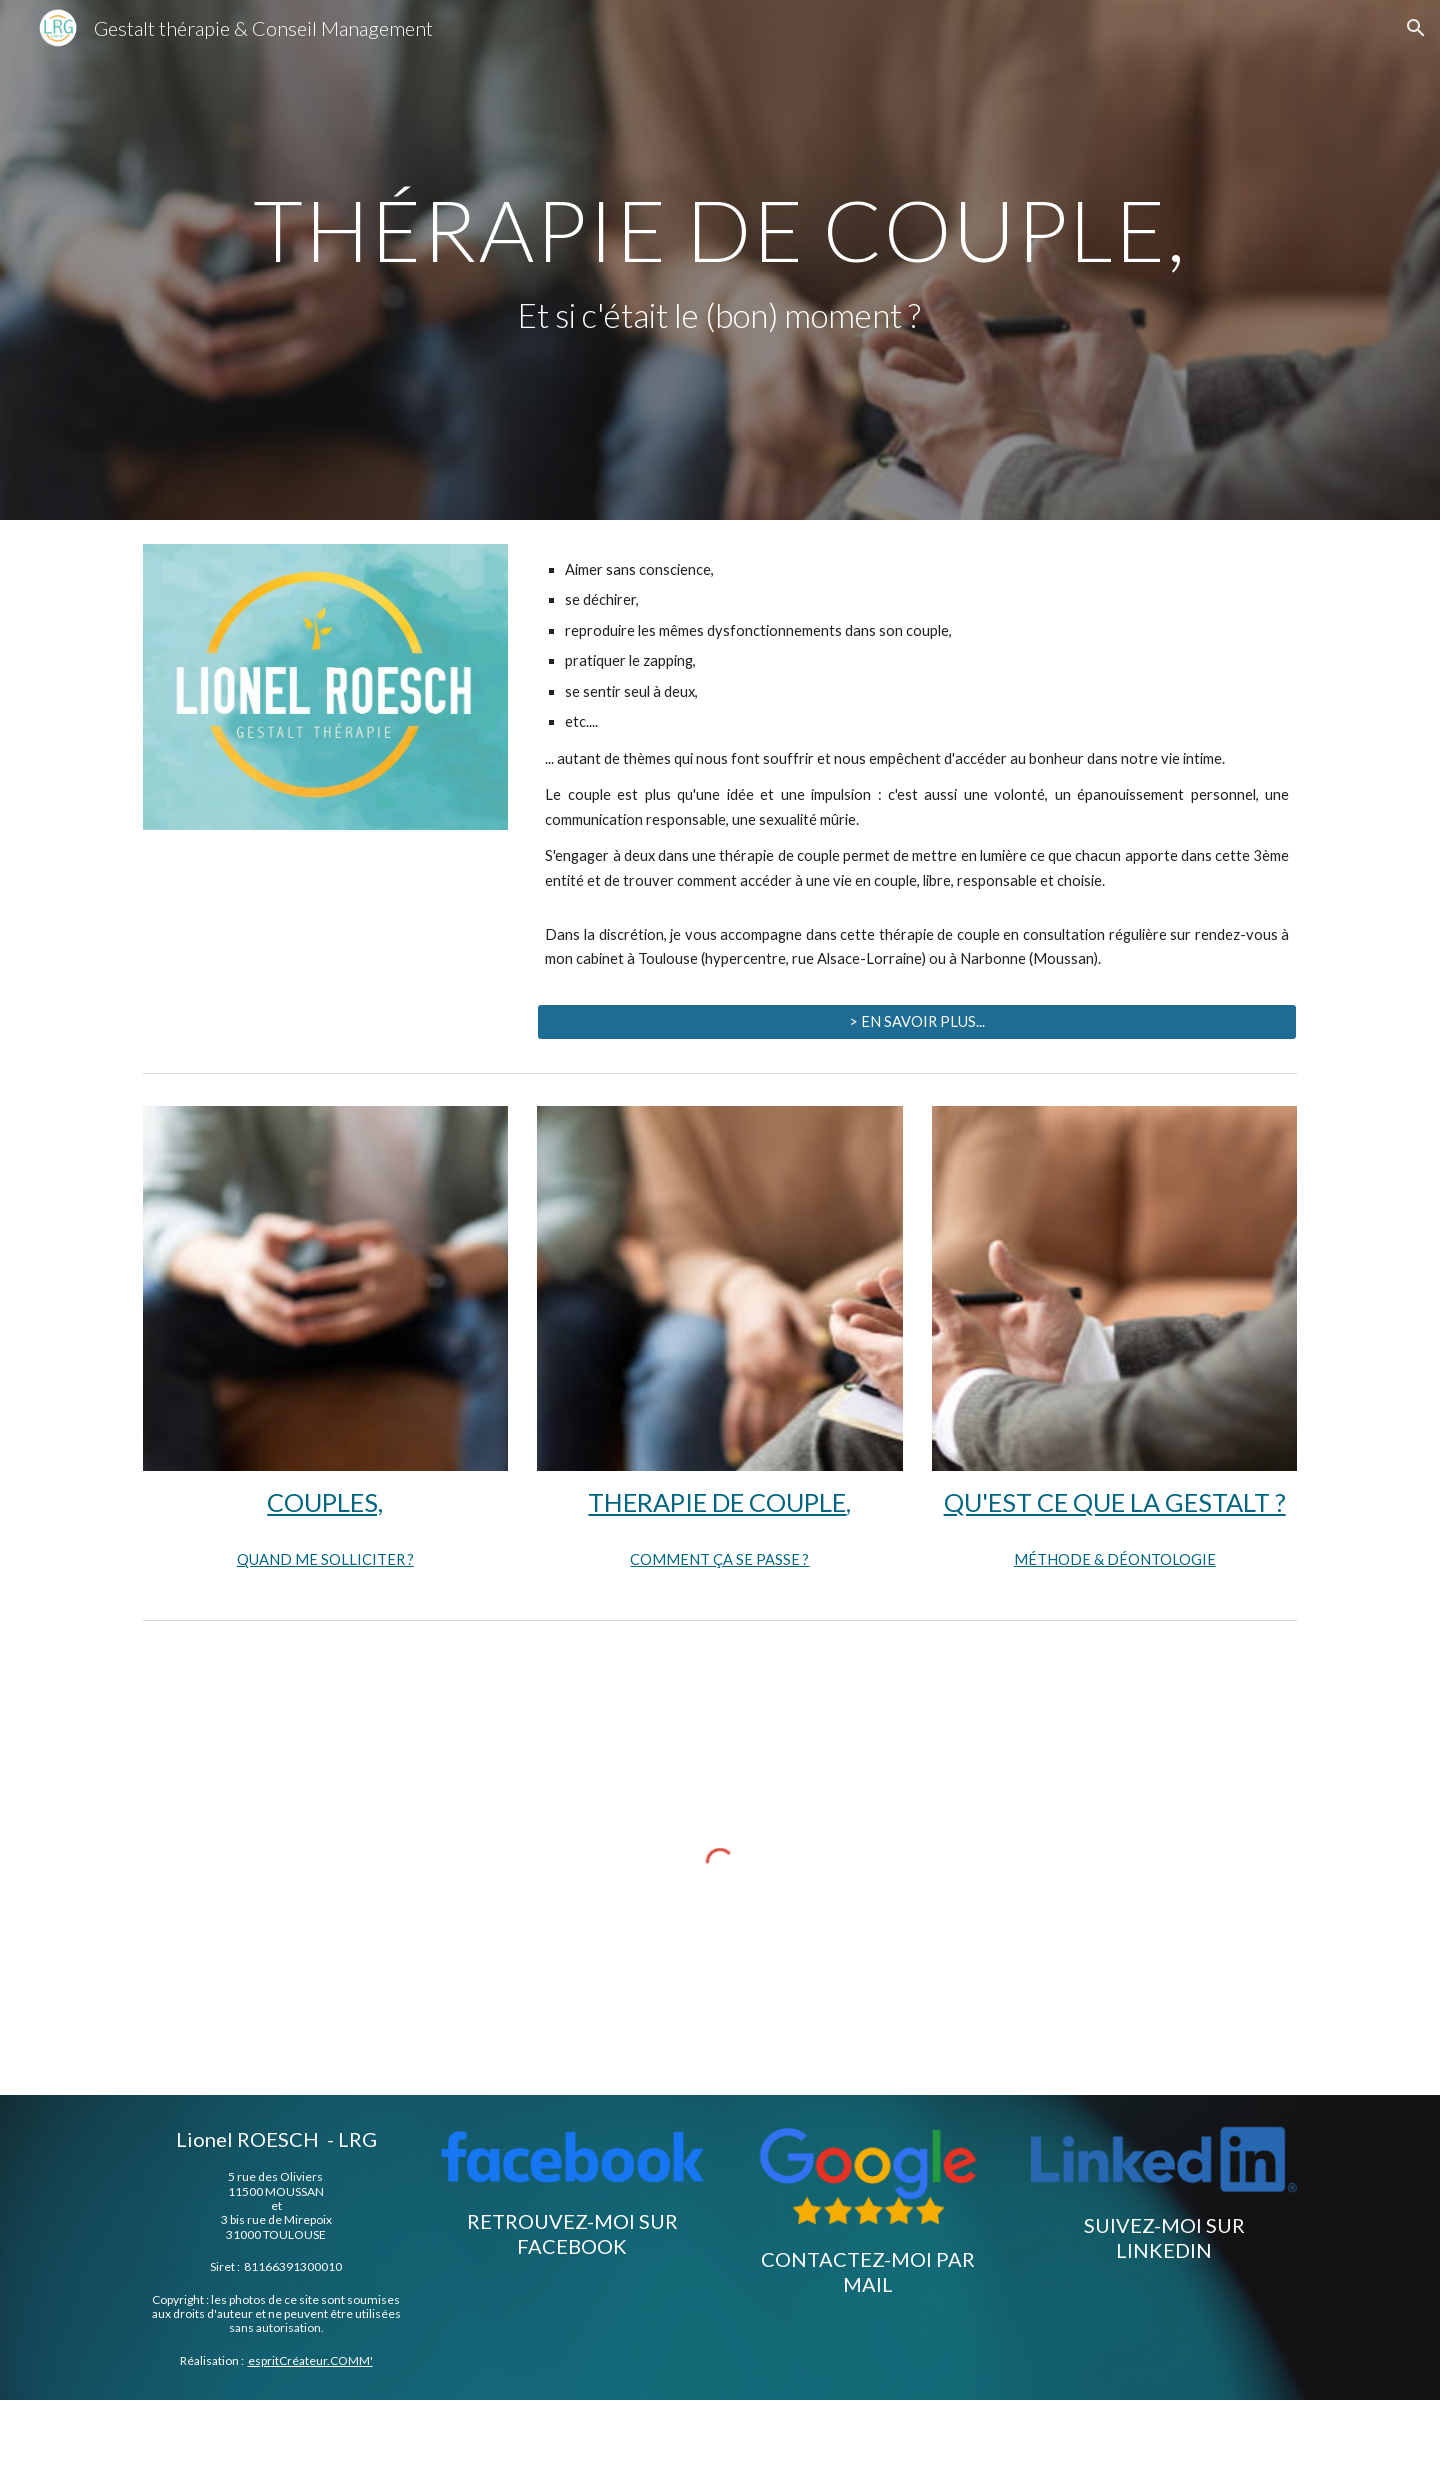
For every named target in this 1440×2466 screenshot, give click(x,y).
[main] (719, 260)
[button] (1416, 28)
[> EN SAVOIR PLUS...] (917, 1022)
